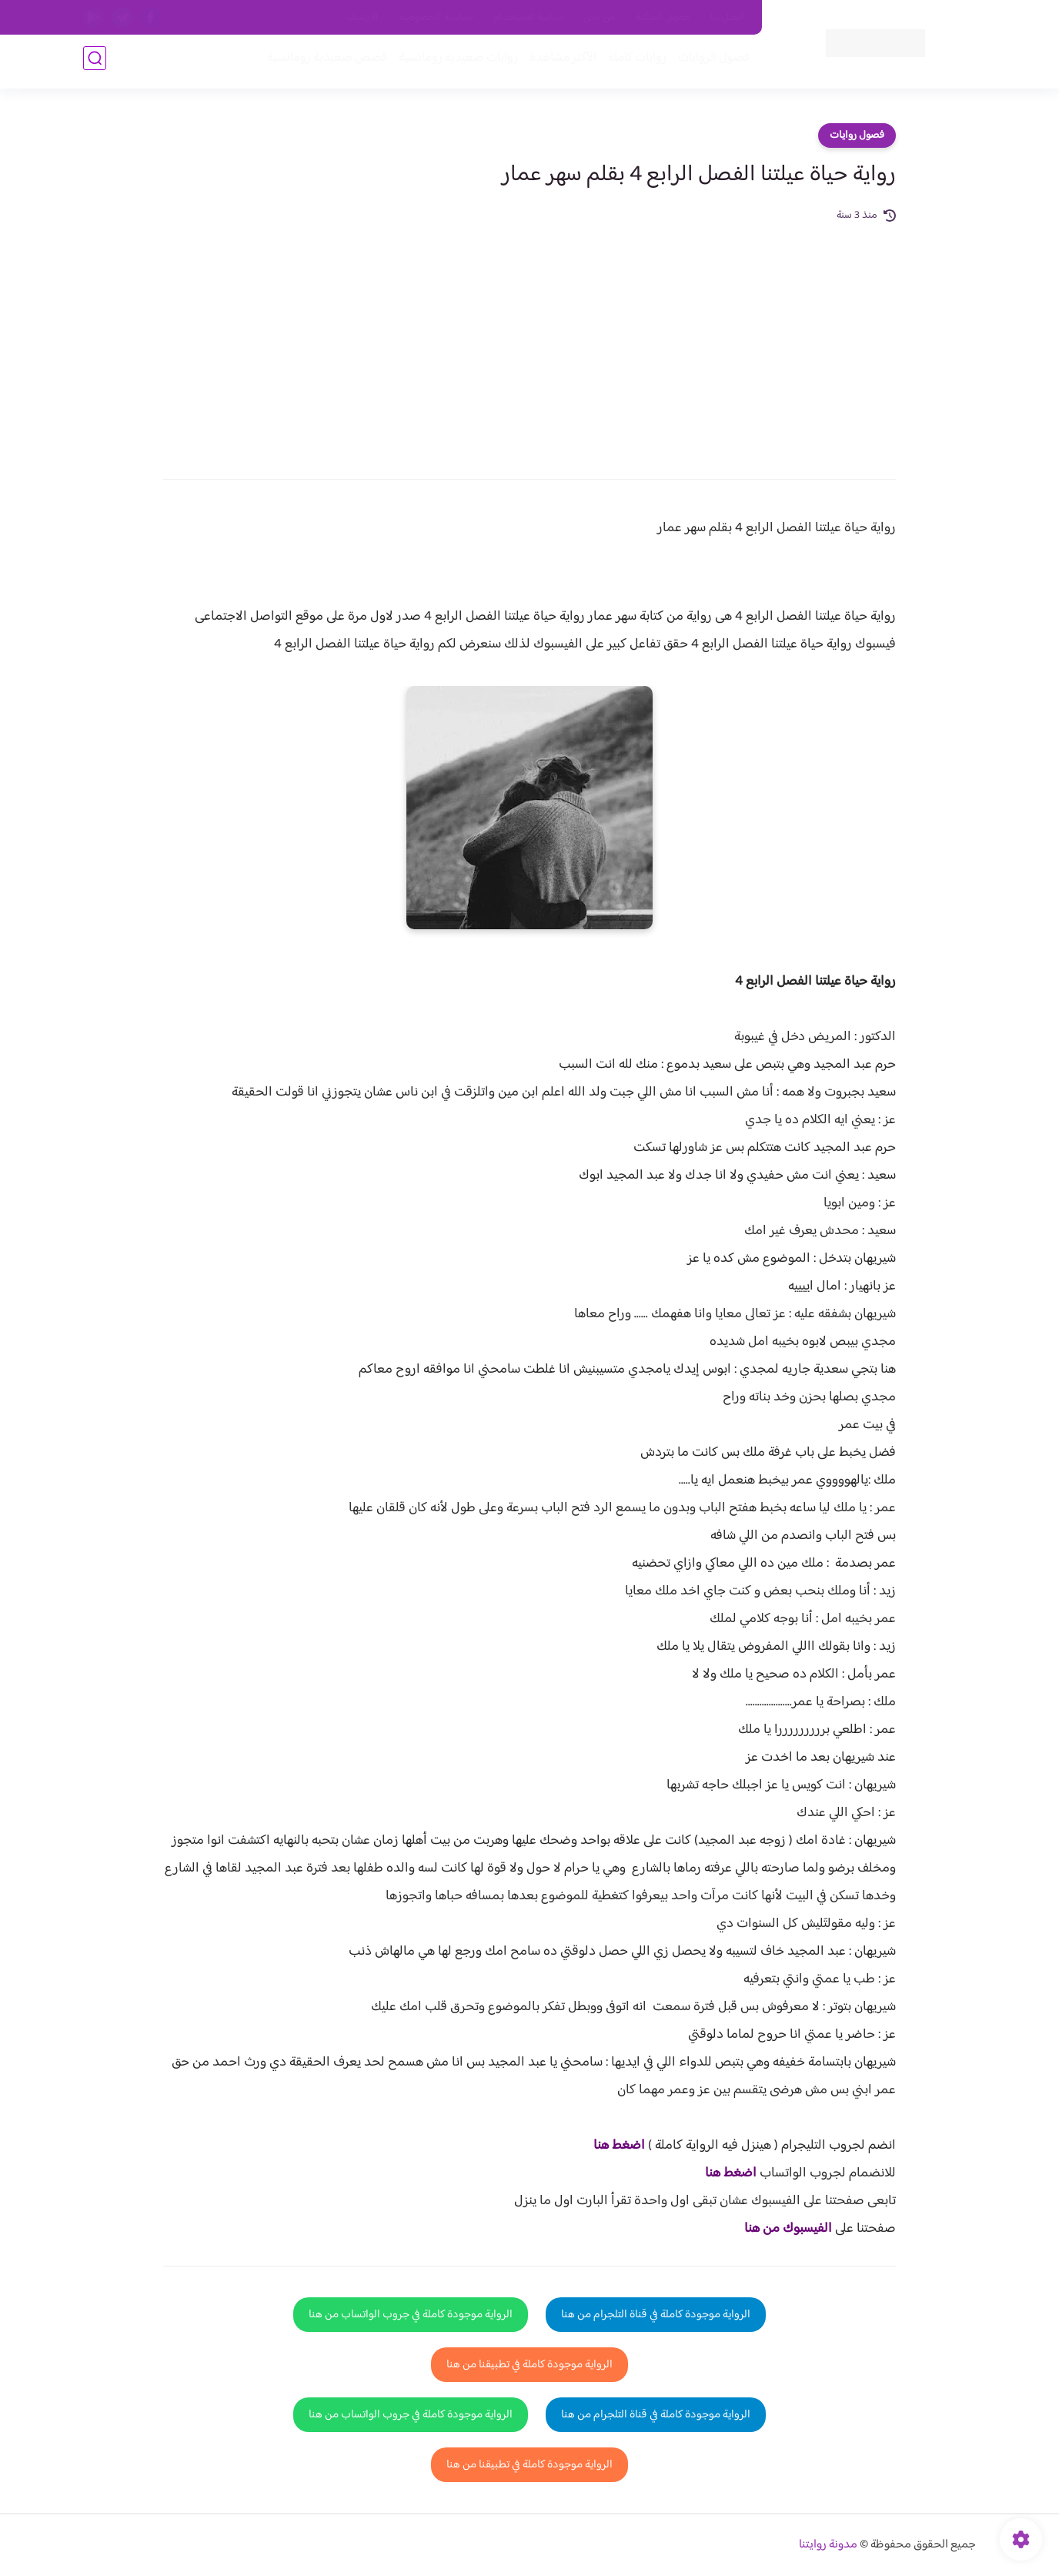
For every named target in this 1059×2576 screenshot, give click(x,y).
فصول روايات (857, 135)
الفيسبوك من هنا (788, 2228)
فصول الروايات (709, 63)
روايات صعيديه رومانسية (453, 63)
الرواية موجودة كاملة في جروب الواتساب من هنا (411, 2314)
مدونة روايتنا (828, 2544)
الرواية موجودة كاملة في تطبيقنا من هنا (529, 2364)
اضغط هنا (619, 2145)
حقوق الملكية (663, 17)
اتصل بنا (727, 17)
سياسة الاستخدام (528, 17)
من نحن (599, 17)
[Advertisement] (529, 340)
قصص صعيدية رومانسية (322, 63)
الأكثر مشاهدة (558, 63)
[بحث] (94, 63)
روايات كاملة (632, 63)
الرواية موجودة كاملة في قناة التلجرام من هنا (655, 2314)
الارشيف (363, 17)
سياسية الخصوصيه (436, 17)
